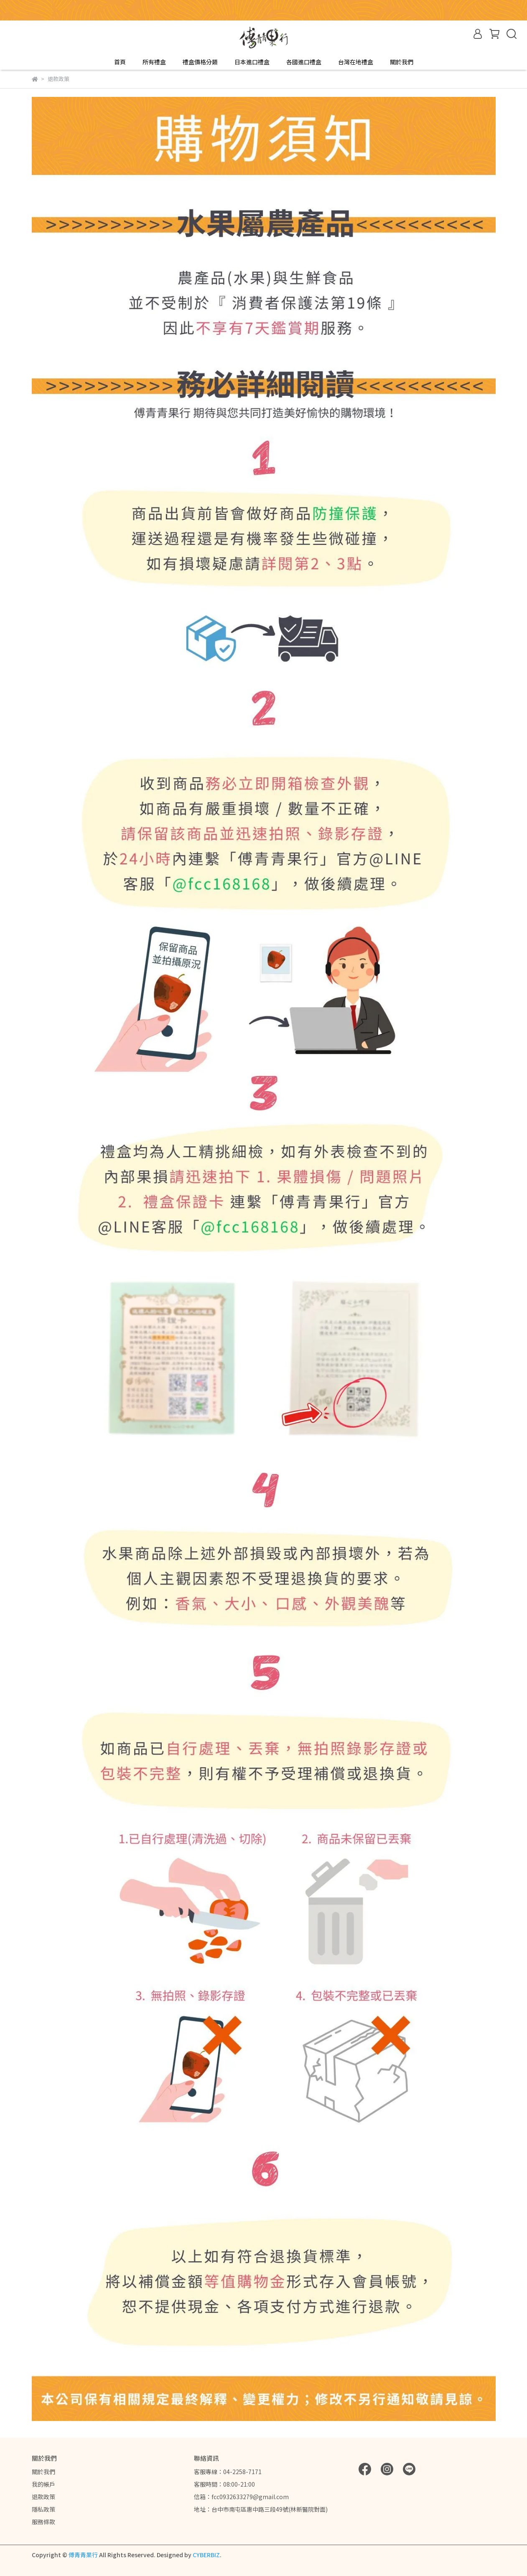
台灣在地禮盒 (355, 62)
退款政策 (43, 2496)
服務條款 (43, 2522)
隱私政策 (43, 2509)
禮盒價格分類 (200, 62)
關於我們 (401, 62)
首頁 (120, 62)
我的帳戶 (43, 2484)
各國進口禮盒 (303, 62)
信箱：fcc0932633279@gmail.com (241, 2496)
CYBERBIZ (206, 2555)
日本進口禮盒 (252, 62)
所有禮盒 (154, 62)
